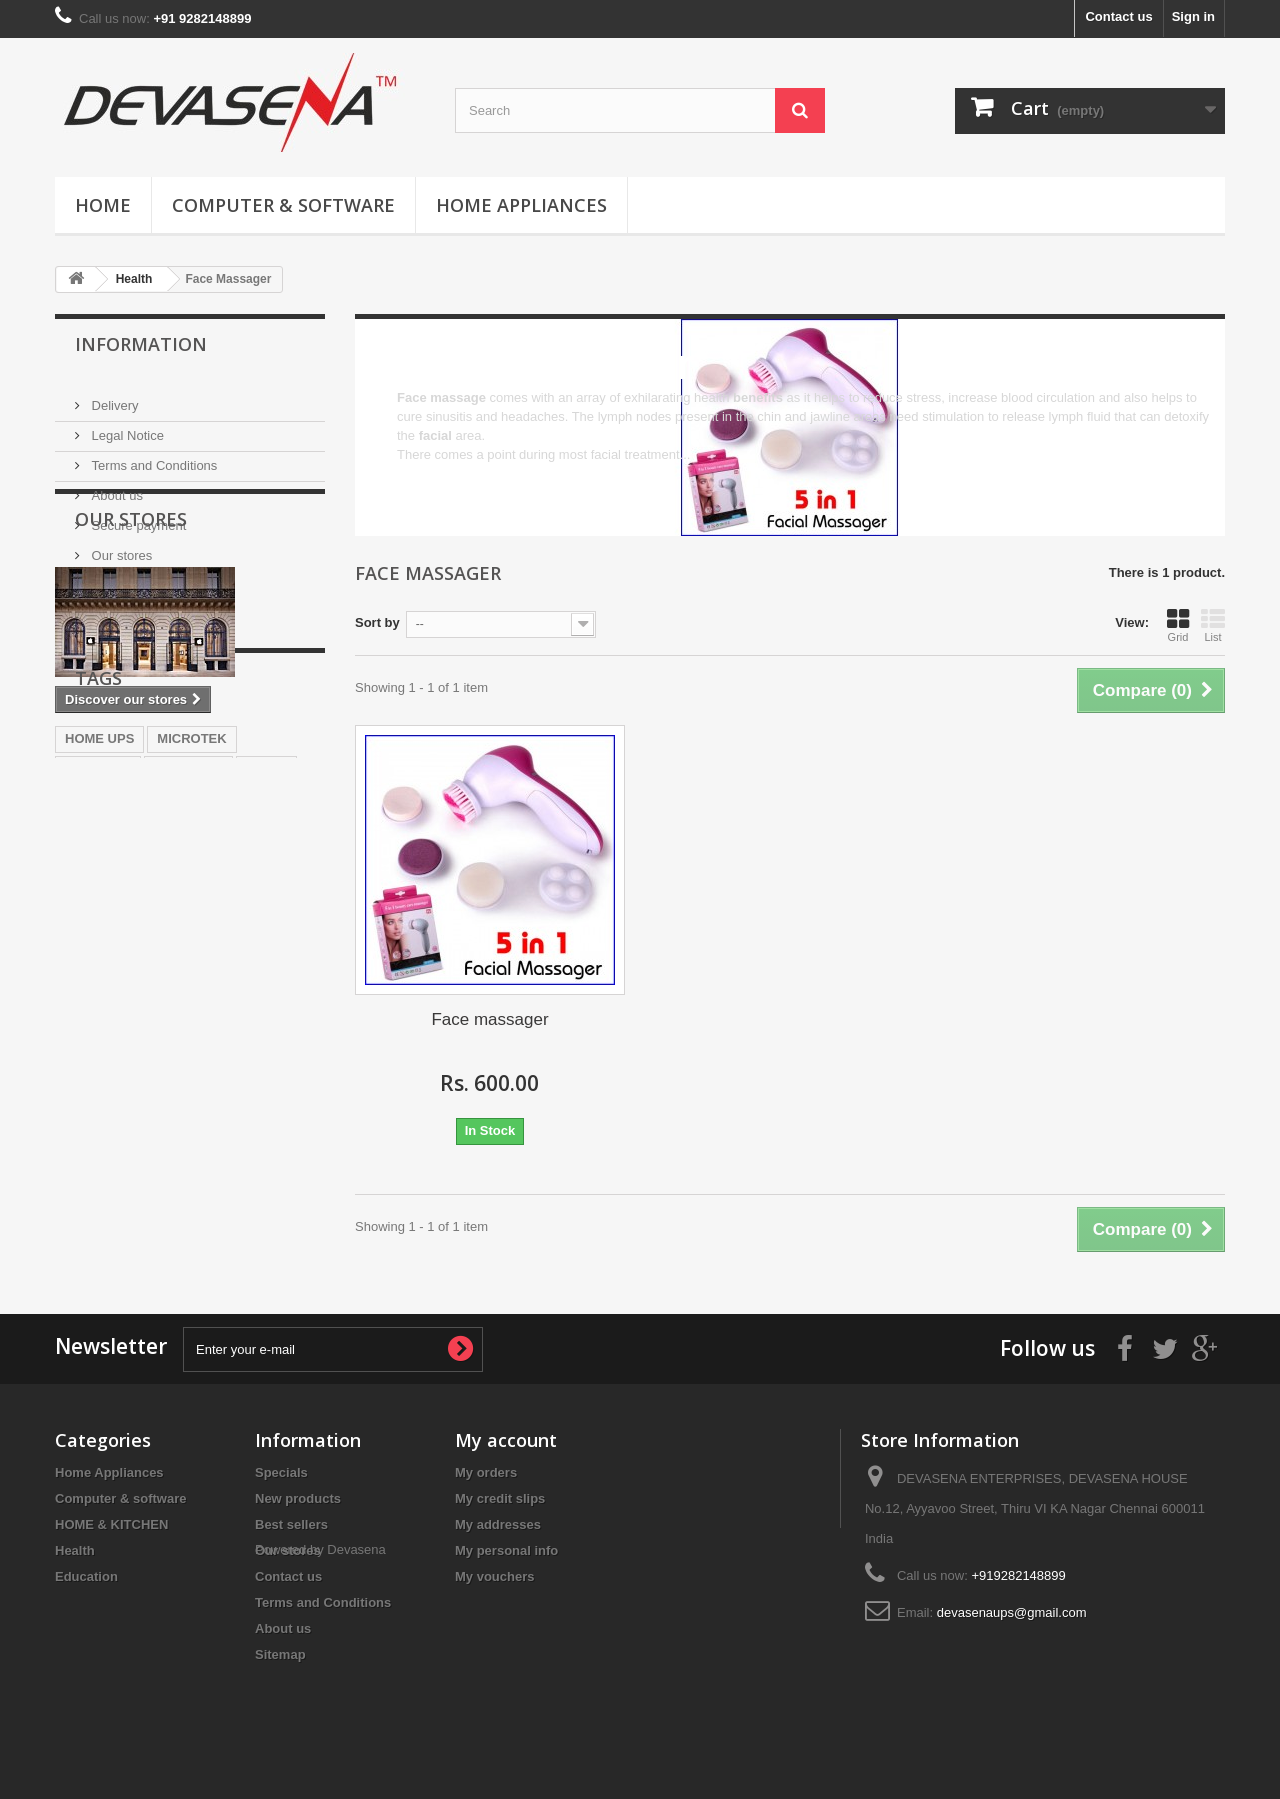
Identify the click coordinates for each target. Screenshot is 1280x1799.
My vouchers (494, 1576)
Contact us (1118, 16)
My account (506, 1440)
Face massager (489, 1019)
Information (141, 344)
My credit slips (500, 1498)
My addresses (498, 1524)
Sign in (1193, 16)
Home (103, 205)
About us (115, 487)
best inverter (104, 997)
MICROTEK (191, 937)
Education (86, 1576)
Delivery (113, 397)
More (412, 473)
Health (75, 1550)
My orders (486, 1472)
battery (245, 1027)
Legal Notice (126, 427)
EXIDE (185, 997)
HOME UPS (99, 937)
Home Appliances (521, 205)
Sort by (377, 622)
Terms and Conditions (152, 457)
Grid (1178, 625)
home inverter (108, 1027)
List (1213, 625)
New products (298, 1498)
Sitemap (280, 1654)
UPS (187, 1027)
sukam (266, 967)
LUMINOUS (188, 967)
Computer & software (283, 205)
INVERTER (98, 967)
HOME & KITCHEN (111, 1524)
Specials (281, 1472)
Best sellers (291, 1524)
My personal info (506, 1550)
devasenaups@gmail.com (1012, 1612)
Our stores (120, 547)
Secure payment (137, 517)
